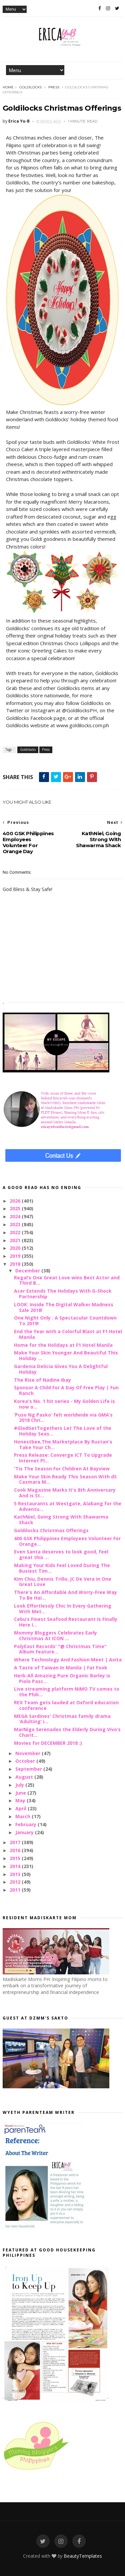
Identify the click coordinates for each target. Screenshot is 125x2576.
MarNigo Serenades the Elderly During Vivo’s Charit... (67, 1732)
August (24, 1777)
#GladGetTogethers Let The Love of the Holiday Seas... (62, 1431)
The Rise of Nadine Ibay (42, 1380)
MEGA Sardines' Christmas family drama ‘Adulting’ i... (62, 1719)
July (20, 1785)
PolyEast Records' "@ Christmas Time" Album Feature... (60, 1649)
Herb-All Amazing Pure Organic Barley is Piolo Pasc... (62, 1678)
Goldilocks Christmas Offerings (51, 1530)
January (25, 1832)
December (28, 1270)
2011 (16, 1890)
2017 (16, 1842)
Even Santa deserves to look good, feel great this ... (61, 1554)
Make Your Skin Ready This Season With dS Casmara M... (65, 1479)
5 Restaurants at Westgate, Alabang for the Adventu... (67, 1506)
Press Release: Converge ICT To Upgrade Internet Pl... (63, 1458)
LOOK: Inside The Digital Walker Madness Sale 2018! (63, 1307)
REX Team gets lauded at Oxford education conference (66, 1705)
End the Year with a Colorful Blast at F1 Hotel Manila (68, 1334)
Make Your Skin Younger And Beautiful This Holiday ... (66, 1355)
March (23, 1816)
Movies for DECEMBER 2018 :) (48, 1743)
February (26, 1824)
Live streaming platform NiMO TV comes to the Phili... (66, 1692)
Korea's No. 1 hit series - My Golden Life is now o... (64, 1404)
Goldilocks (30, 87)
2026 (16, 1201)
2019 (16, 1256)
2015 (16, 1858)
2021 (16, 1240)
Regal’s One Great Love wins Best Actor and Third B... (67, 1280)
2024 (16, 1216)
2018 (16, 1264)
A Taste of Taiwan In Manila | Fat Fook (60, 1667)
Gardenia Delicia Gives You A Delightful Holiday (61, 1369)
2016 (16, 1850)
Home (8, 87)
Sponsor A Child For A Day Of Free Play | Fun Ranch (66, 1390)
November (28, 1753)
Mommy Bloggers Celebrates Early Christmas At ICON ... (55, 1635)
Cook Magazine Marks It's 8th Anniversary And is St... (65, 1493)
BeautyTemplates (83, 2556)
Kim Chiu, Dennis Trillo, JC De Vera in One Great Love (62, 1582)
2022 (16, 1232)
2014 (16, 1866)
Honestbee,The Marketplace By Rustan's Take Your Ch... (63, 1444)
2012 (16, 1882)
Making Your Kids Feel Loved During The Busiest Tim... (62, 1568)
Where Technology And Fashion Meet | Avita (68, 1659)
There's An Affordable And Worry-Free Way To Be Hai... (65, 1595)
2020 (16, 1248)
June (21, 1793)
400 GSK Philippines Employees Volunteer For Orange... (67, 1541)
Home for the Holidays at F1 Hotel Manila (63, 1345)
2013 (16, 1874)
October (25, 1761)
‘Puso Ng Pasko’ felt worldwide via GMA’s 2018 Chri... (63, 1418)
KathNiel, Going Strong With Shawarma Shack (61, 1520)
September (29, 1769)
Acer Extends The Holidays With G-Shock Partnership (63, 1294)
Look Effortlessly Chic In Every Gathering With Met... (62, 1609)
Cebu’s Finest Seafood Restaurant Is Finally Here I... (65, 1622)
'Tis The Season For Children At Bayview (62, 1468)
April (21, 1808)
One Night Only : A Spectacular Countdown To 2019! (65, 1321)
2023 (16, 1224)
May (21, 1800)
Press (53, 87)
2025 (16, 1208)
